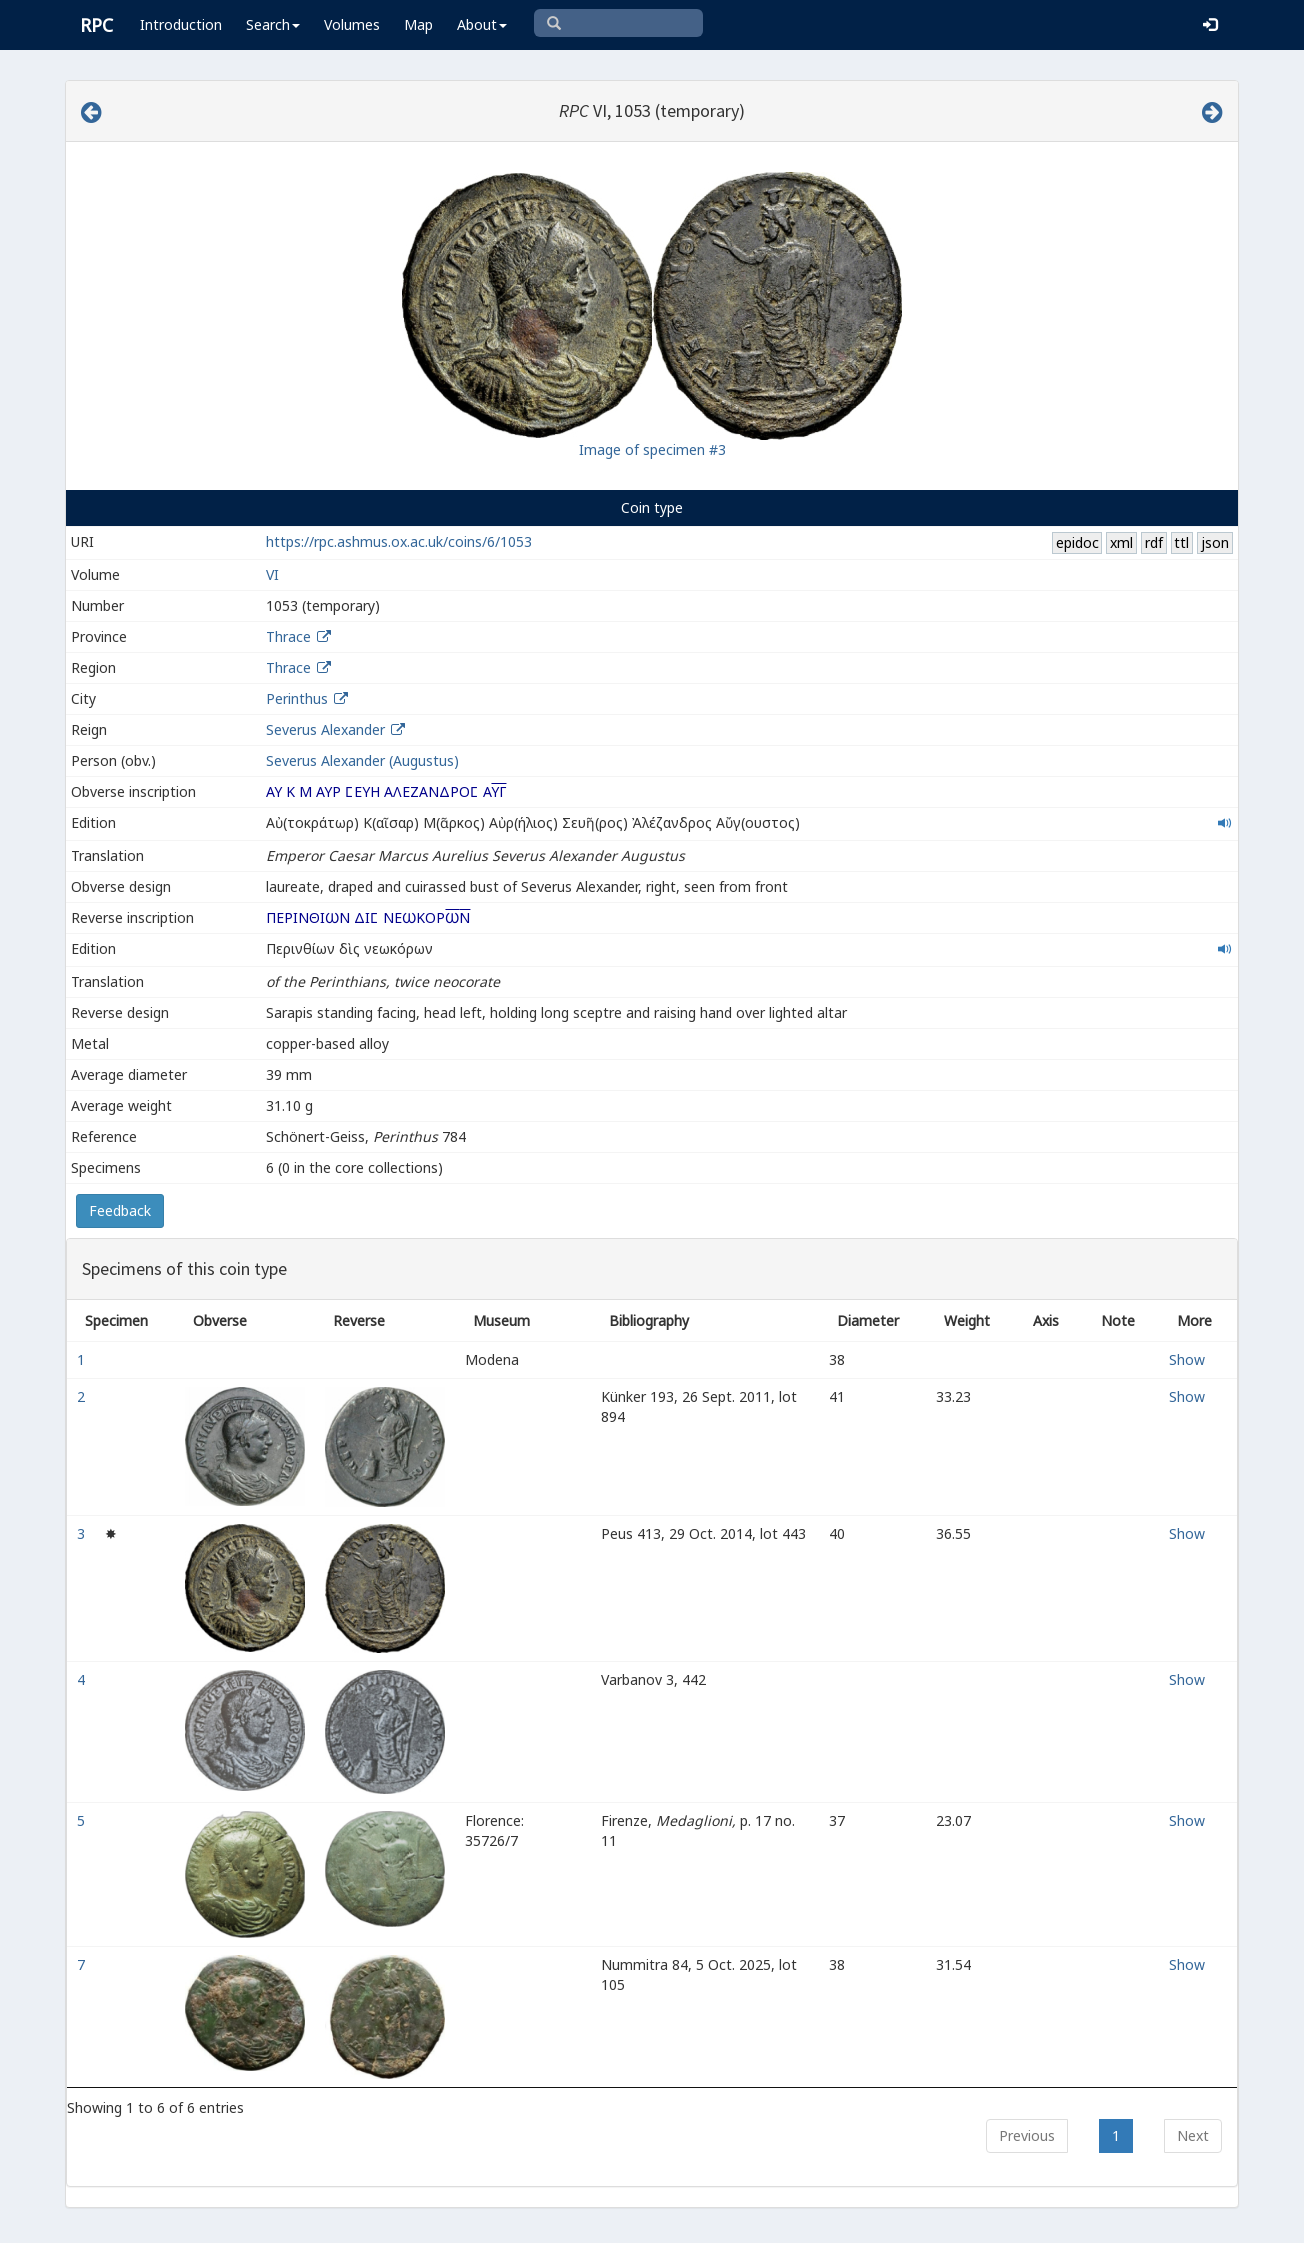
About (482, 24)
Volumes (352, 24)
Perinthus (297, 698)
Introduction (181, 24)
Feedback (120, 1210)
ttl (1181, 542)
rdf (1154, 542)
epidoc (1077, 542)
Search (273, 24)
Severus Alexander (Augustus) (362, 760)
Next (1193, 2135)
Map (418, 24)
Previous (1027, 2135)
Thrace (288, 636)
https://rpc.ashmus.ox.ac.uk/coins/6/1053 (399, 541)
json (1215, 542)
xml (1121, 542)
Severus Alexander (325, 729)
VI (272, 574)
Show (1187, 1359)
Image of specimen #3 (652, 449)
